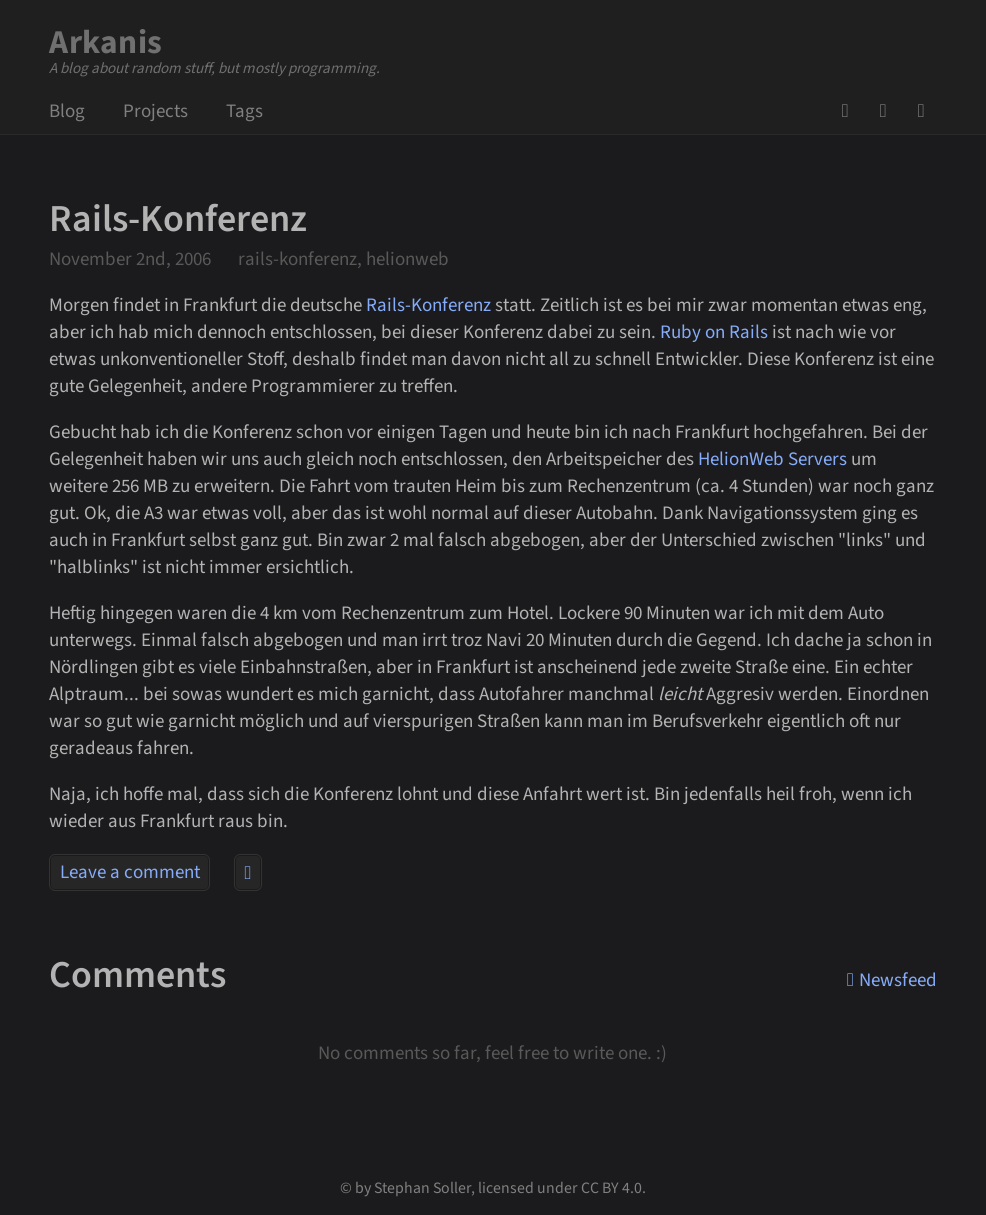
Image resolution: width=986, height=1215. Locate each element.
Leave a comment (130, 872)
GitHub (851, 111)
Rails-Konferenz (428, 305)
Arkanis (105, 42)
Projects (155, 111)
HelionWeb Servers (772, 459)
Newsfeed (927, 111)
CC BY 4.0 (611, 1188)
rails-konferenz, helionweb (343, 259)
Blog (67, 111)
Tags (244, 111)
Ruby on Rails (714, 332)
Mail (889, 111)
